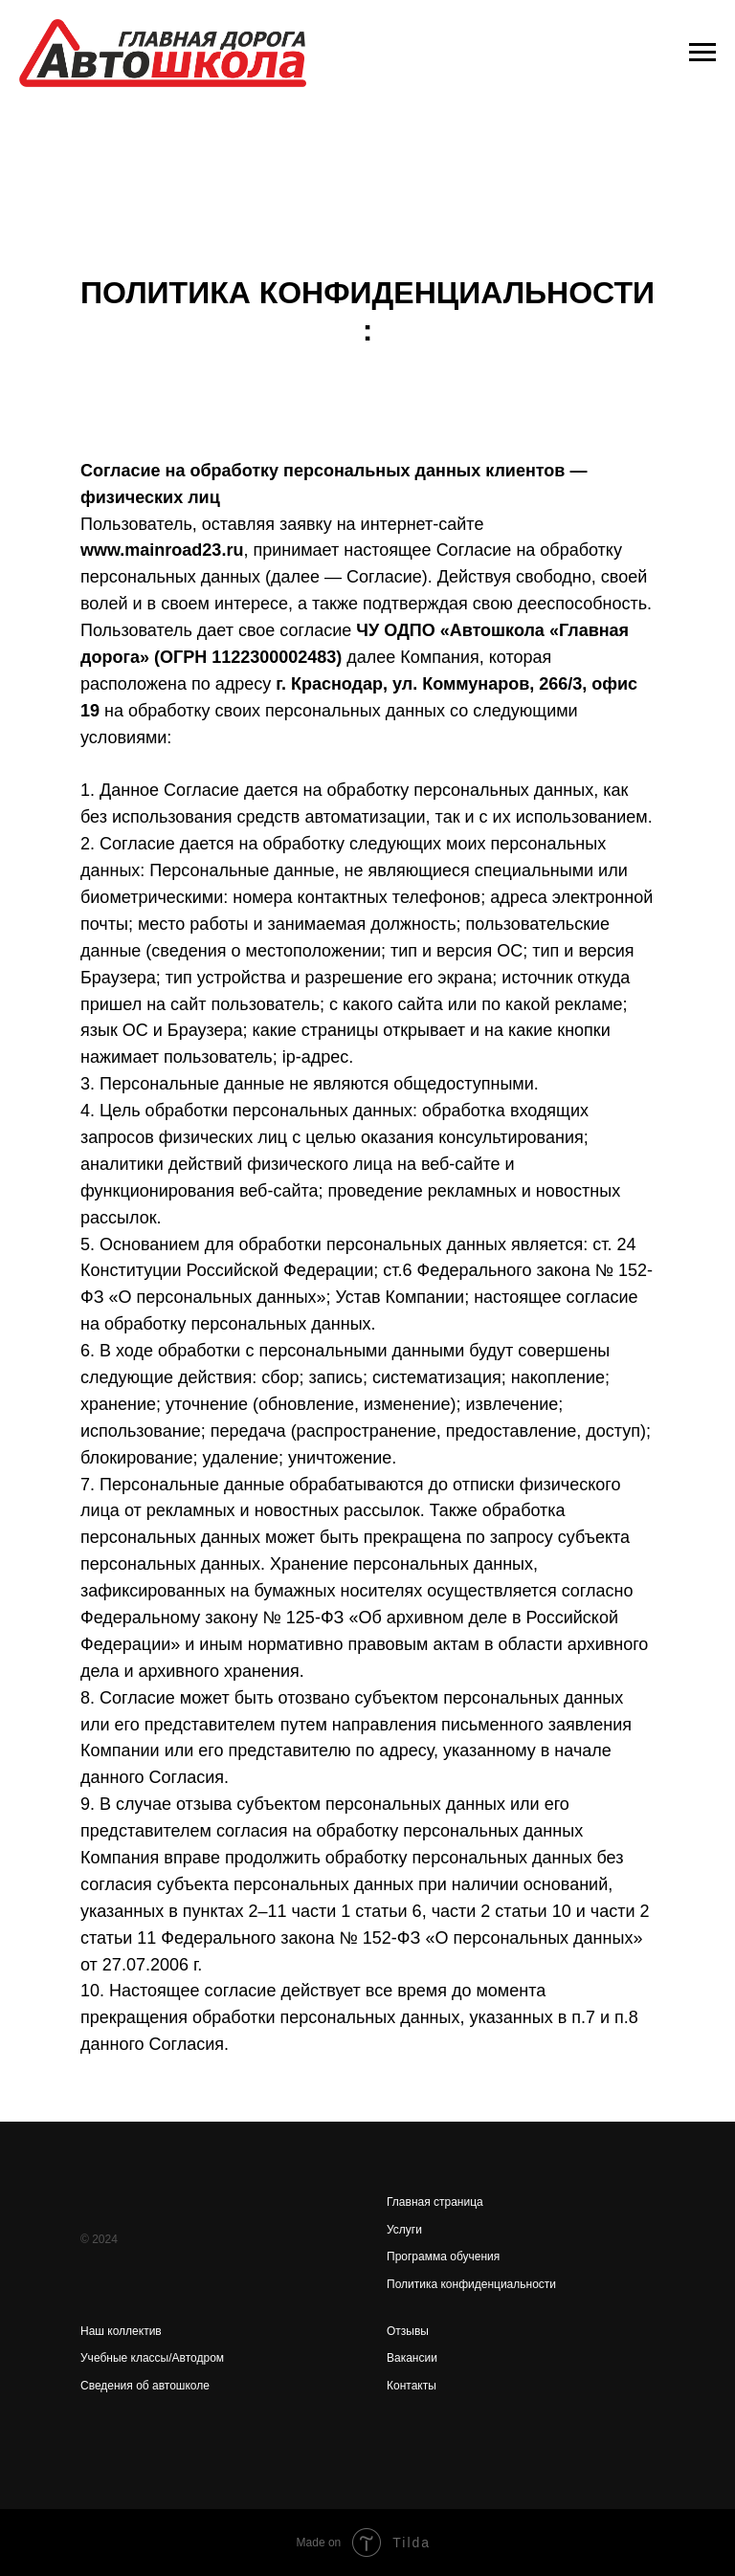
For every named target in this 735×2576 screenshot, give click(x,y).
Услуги (404, 2229)
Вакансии (412, 2358)
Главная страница (435, 2202)
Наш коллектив (121, 2331)
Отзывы (408, 2331)
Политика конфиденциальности (471, 2284)
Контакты (411, 2385)
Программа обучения (443, 2256)
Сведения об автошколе (145, 2385)
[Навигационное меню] (702, 52)
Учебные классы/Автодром (152, 2358)
